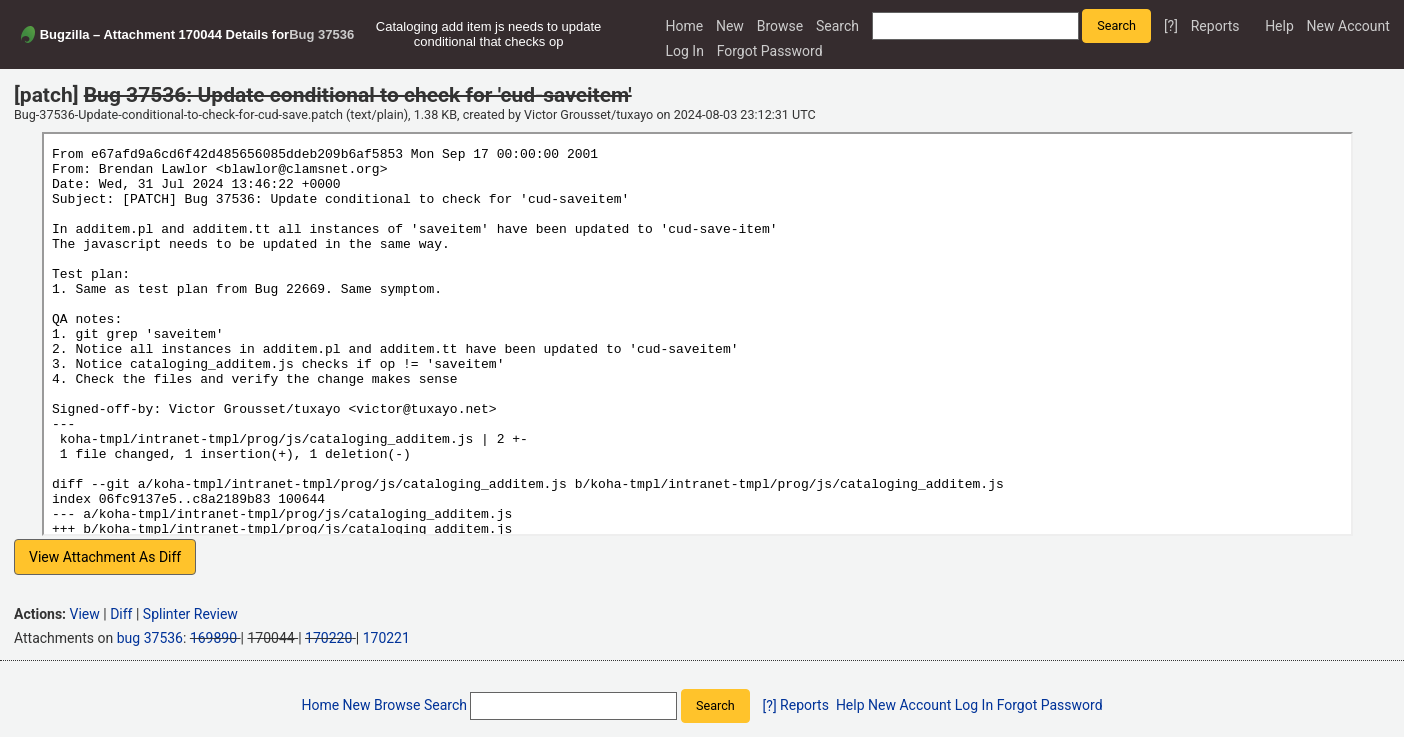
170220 (328, 638)
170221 (386, 638)
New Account (1348, 26)
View (85, 614)
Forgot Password (770, 51)
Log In (684, 51)
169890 (213, 638)
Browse (780, 26)
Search (837, 26)
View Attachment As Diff (105, 557)
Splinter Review (190, 614)
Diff (121, 614)
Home (684, 26)
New (730, 26)
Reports (1215, 26)
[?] (1171, 26)
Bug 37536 (321, 34)
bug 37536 (150, 638)
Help (1279, 26)
